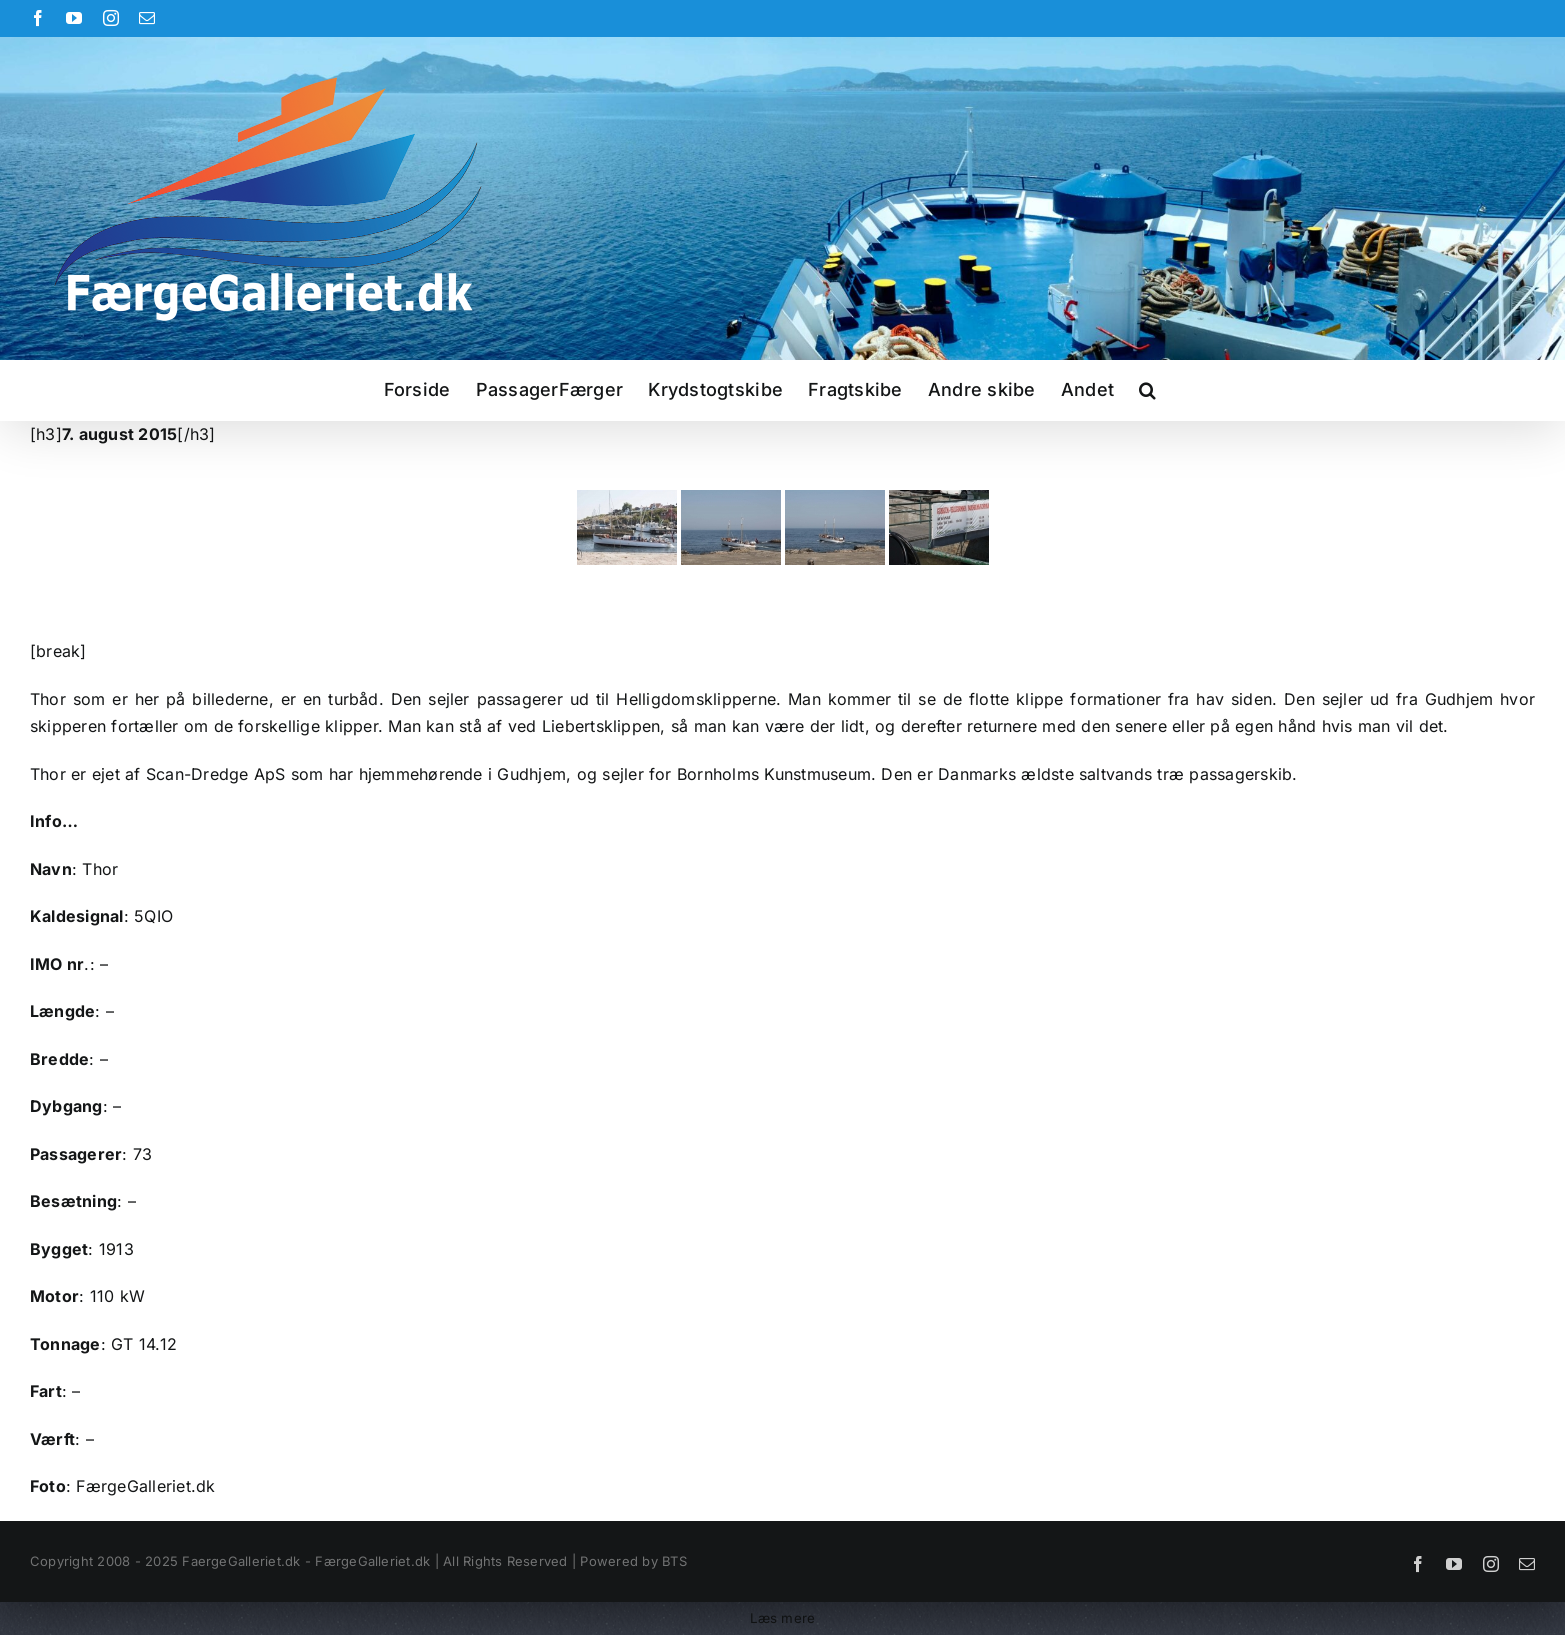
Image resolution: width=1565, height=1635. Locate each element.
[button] (1147, 390)
